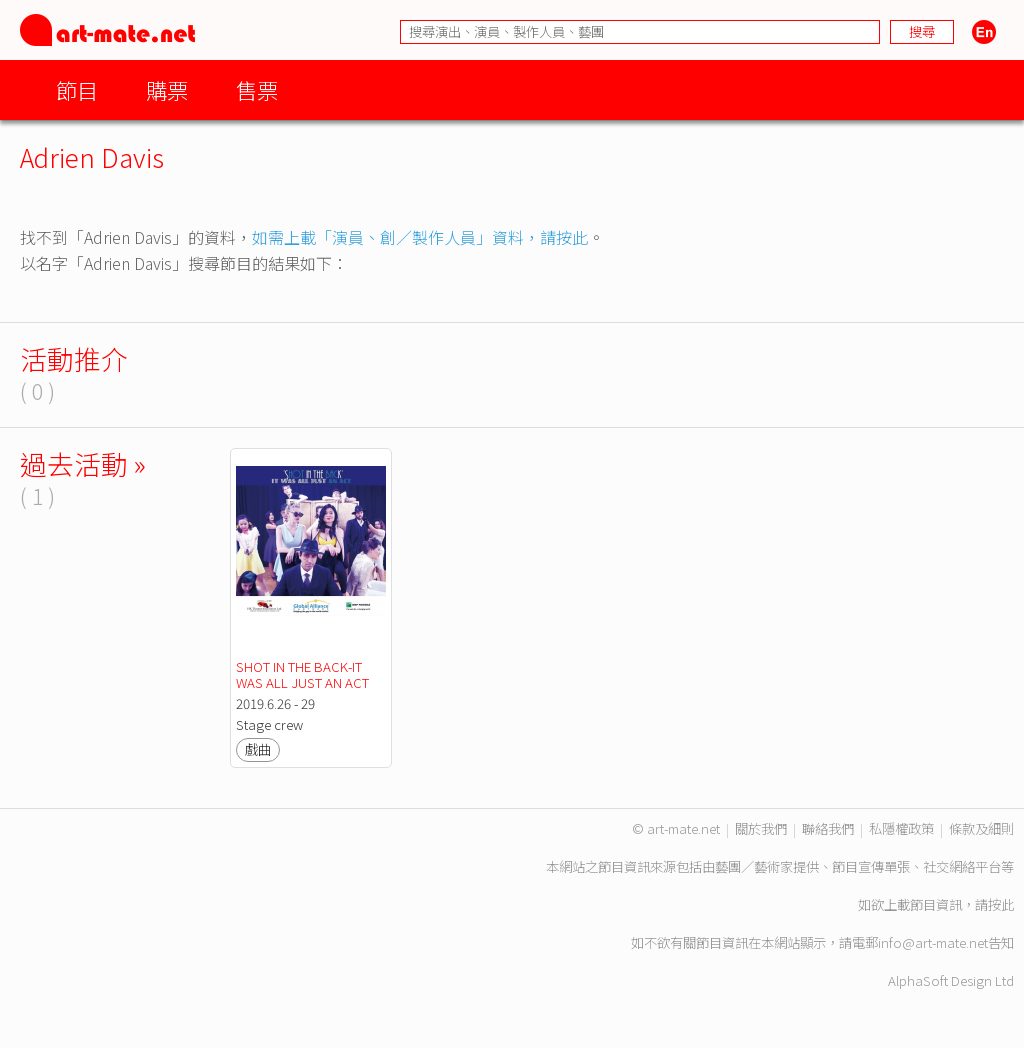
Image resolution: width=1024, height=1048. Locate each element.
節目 (77, 89)
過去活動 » (83, 463)
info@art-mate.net (933, 942)
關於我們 (761, 828)
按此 (1001, 904)
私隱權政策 (901, 828)
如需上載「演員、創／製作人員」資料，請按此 (420, 237)
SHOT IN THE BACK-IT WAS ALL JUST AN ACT (302, 674)
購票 (167, 89)
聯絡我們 (828, 828)
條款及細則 (981, 828)
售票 (257, 89)
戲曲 (258, 749)
